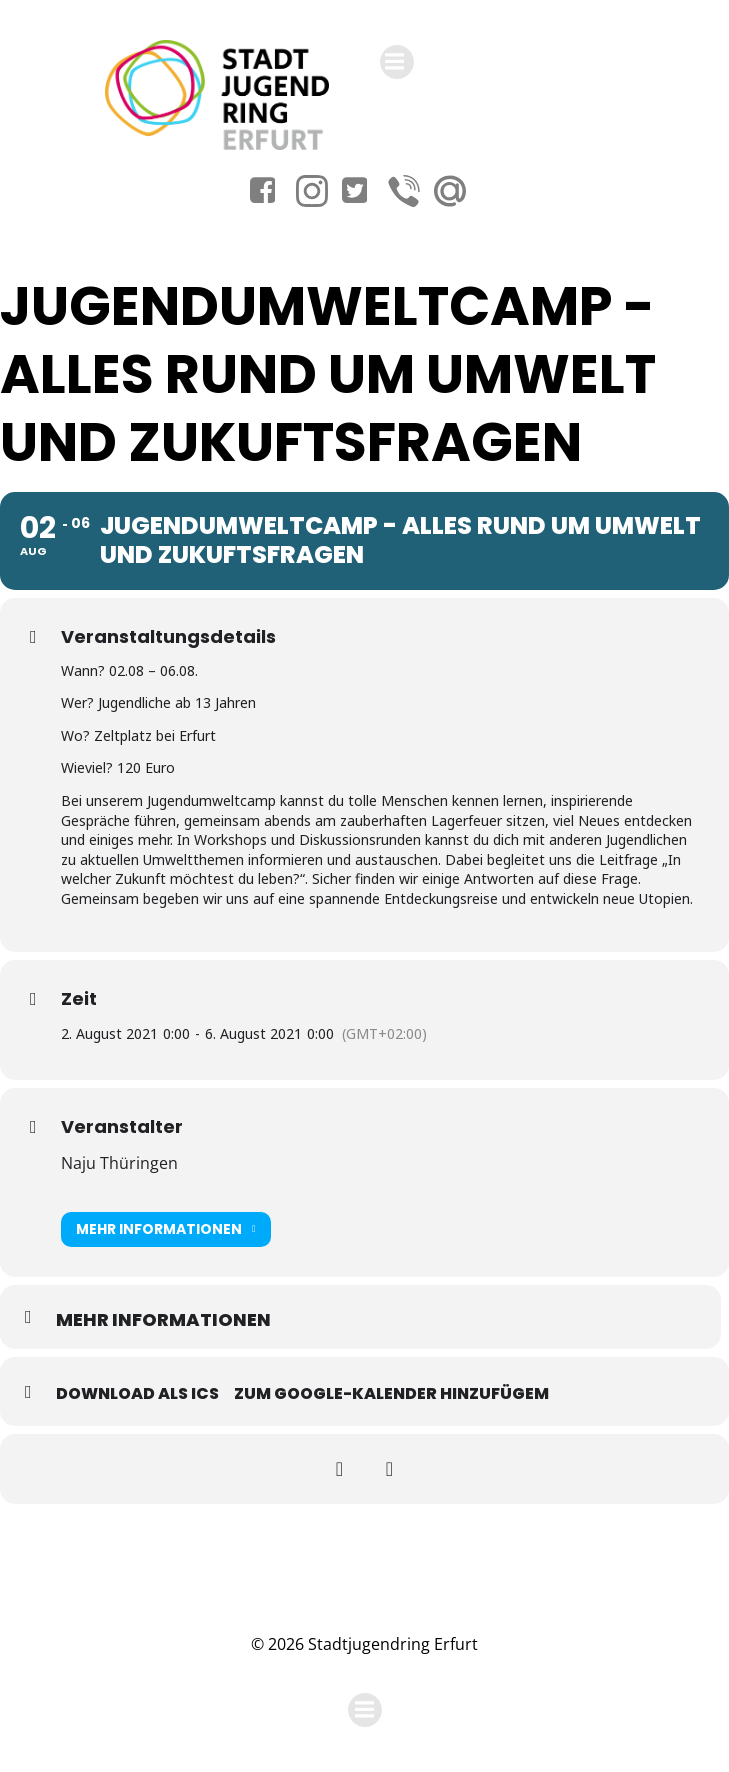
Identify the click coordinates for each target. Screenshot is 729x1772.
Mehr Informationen (166, 1229)
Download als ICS (137, 1393)
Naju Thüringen (119, 1163)
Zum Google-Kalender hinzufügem (391, 1393)
